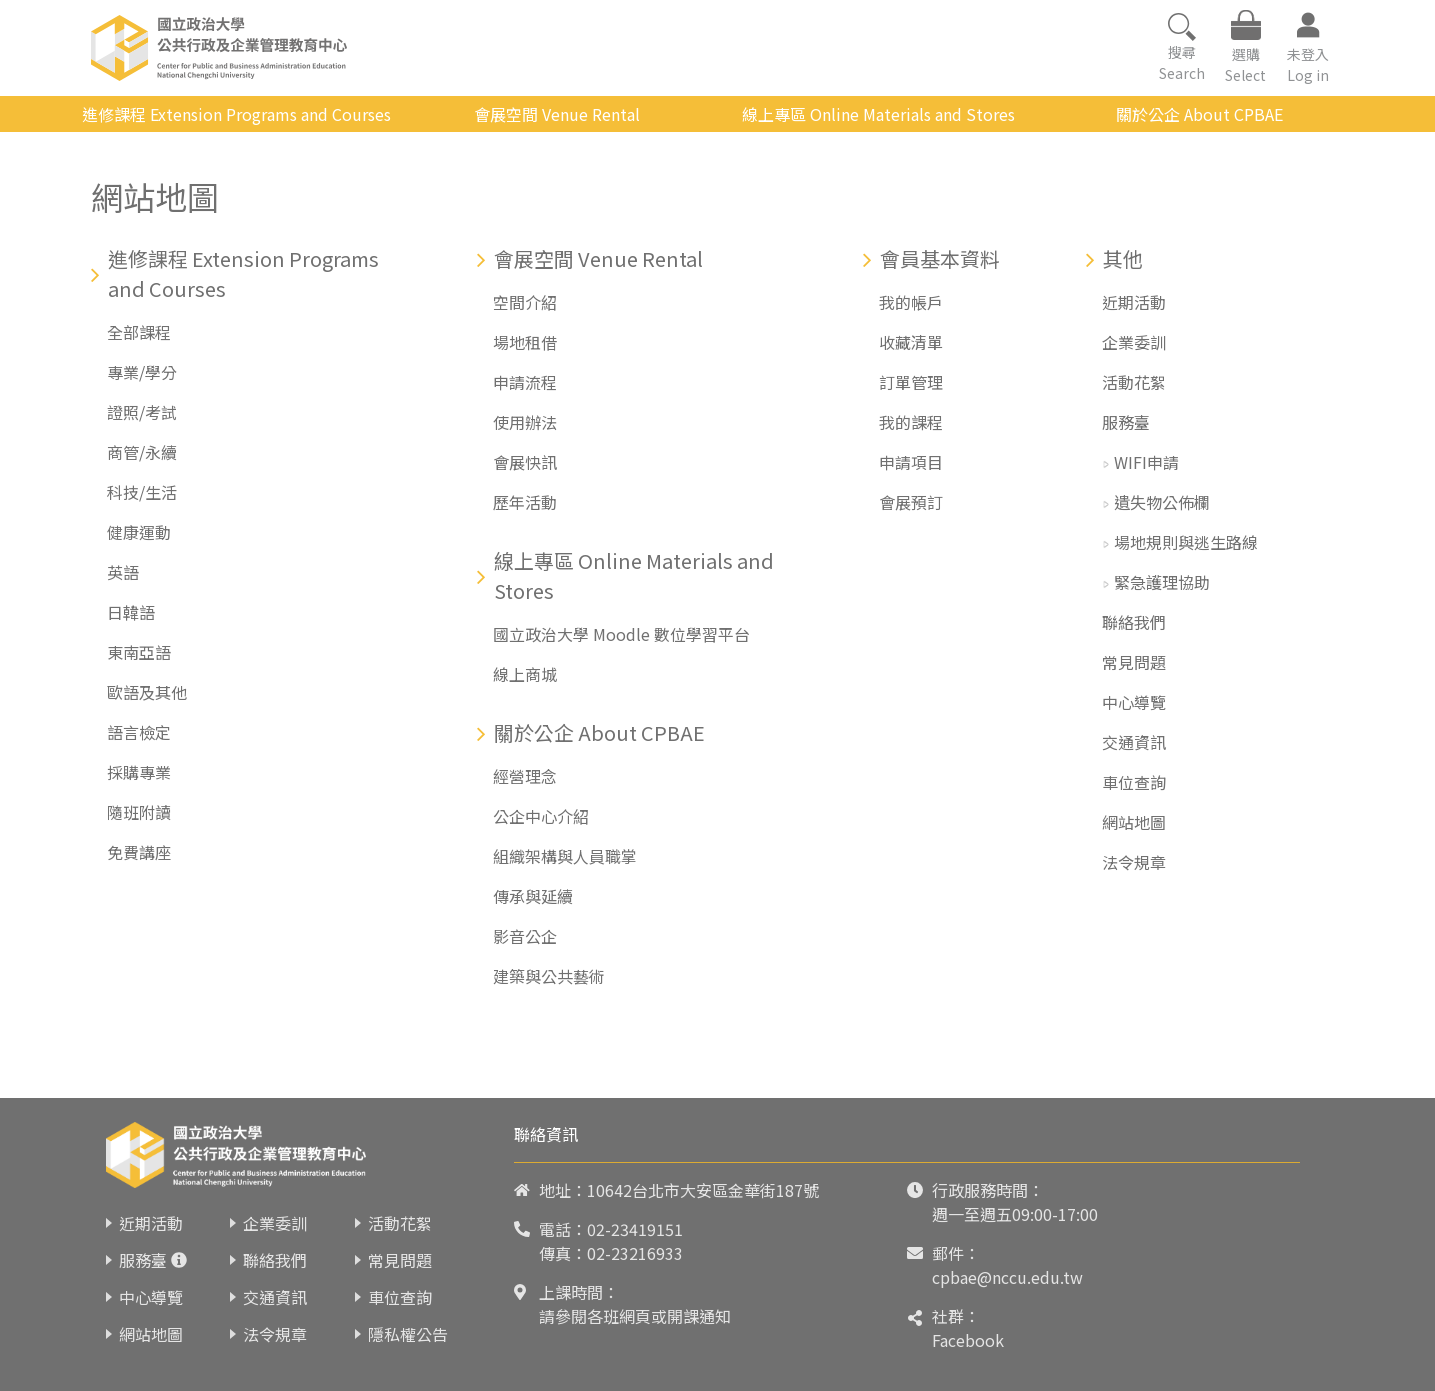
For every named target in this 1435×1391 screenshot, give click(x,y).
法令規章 (1134, 862)
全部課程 (139, 332)
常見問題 (1134, 662)
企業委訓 (1134, 342)
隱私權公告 (408, 1334)
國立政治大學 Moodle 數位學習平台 (621, 634)
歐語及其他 (147, 692)
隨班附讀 (139, 812)
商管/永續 (142, 452)
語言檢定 (139, 732)
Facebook (968, 1340)
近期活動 (1134, 302)
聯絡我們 (1134, 622)
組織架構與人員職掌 (565, 856)
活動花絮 (1134, 382)
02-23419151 (635, 1229)
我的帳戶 (911, 302)
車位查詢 (1134, 782)
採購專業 (139, 772)
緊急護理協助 (1162, 582)
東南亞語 (139, 652)
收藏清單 (911, 342)
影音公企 (525, 936)
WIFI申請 (1146, 462)
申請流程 (525, 382)
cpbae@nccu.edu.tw (1007, 1277)
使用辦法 (525, 422)
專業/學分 (142, 372)
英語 (123, 572)
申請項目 (911, 462)
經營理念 (525, 776)
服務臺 (1126, 422)
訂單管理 (911, 382)
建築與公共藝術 (549, 976)
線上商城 (525, 674)
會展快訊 (525, 462)
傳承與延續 (533, 896)
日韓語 (131, 612)
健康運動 (139, 532)
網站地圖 (1134, 822)
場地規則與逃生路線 (1186, 542)
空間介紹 (525, 302)
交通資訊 (1134, 742)
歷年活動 (525, 502)
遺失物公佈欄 (1162, 502)
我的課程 (911, 422)
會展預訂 (911, 502)
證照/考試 (142, 412)
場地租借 (525, 342)
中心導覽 (1134, 702)
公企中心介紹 (541, 816)
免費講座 (139, 852)
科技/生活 (142, 492)
